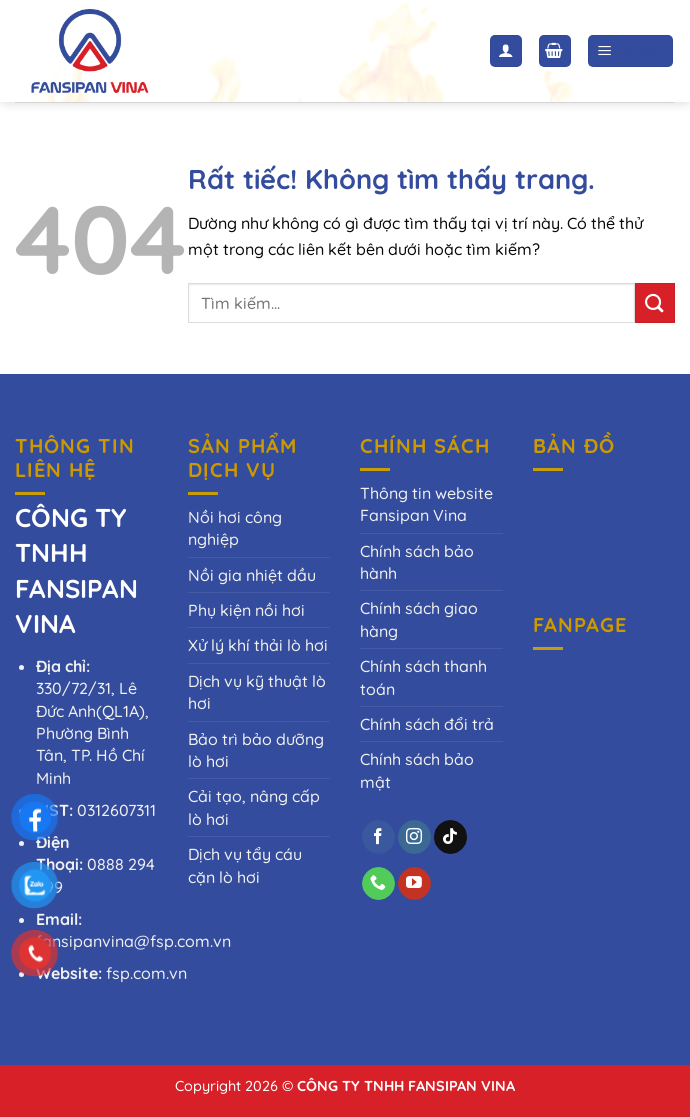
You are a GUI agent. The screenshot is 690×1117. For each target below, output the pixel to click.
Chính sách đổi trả (427, 724)
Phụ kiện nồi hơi (246, 610)
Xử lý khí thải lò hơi (258, 645)
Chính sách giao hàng (419, 619)
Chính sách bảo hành (417, 562)
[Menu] (631, 51)
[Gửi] (655, 302)
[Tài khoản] (506, 51)
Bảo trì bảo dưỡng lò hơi (256, 750)
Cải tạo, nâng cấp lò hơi (254, 807)
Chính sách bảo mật (417, 770)
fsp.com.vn (146, 973)
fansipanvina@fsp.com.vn (133, 941)
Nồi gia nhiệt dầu (252, 575)
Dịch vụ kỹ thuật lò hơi (257, 692)
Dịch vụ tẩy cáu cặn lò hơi (245, 865)
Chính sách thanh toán (423, 677)
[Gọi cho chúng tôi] (378, 884)
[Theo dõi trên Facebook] (378, 837)
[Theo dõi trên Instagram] (414, 837)
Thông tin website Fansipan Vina (426, 504)
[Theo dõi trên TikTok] (450, 837)
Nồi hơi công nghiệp (235, 528)
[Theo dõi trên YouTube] (414, 884)
